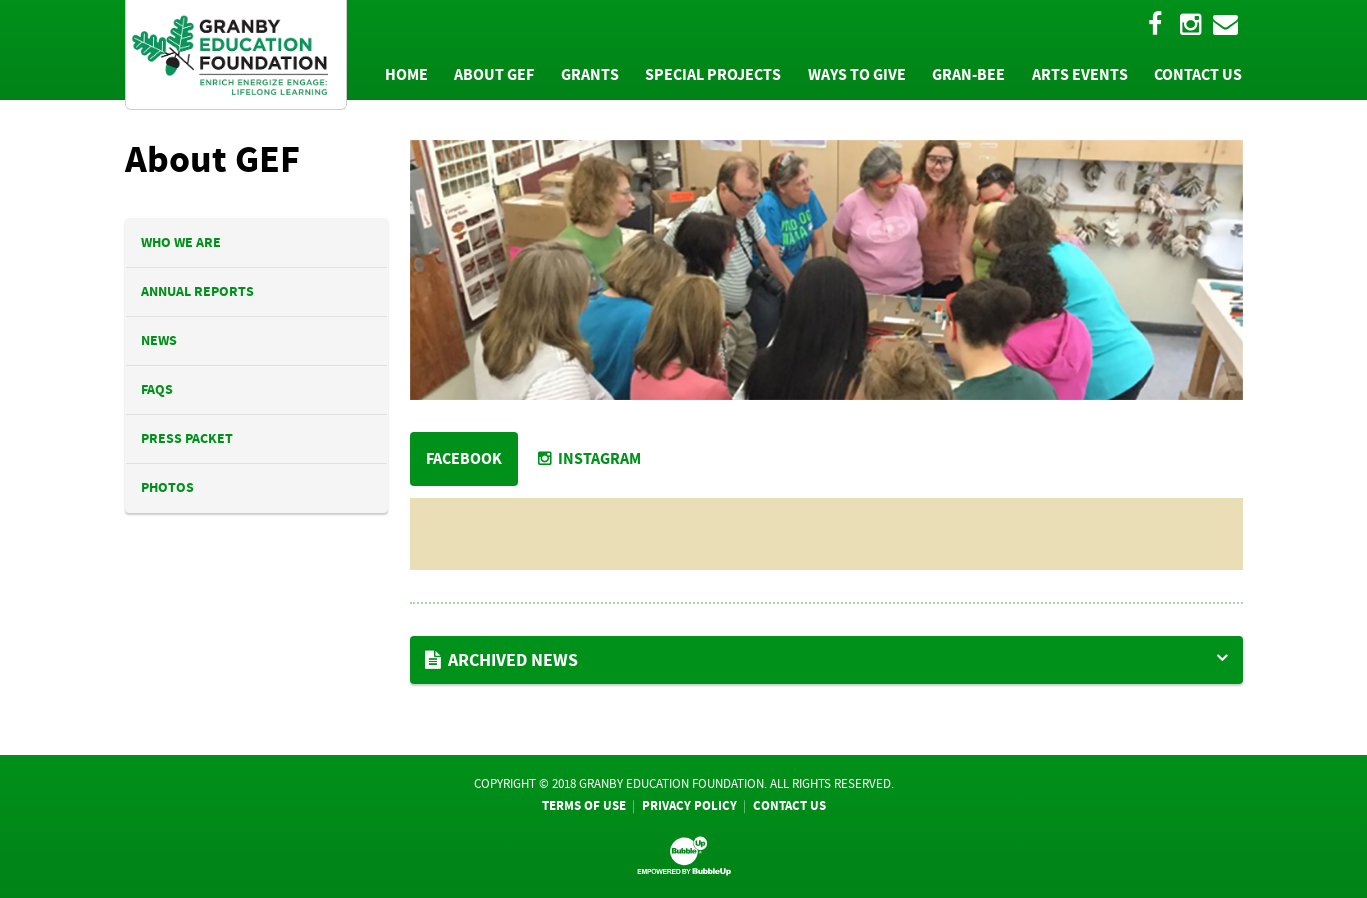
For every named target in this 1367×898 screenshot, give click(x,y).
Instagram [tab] (589, 458)
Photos (167, 487)
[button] (826, 660)
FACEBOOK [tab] (464, 458)
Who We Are (181, 242)
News (159, 340)
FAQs (157, 389)
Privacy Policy (689, 805)
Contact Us (789, 805)
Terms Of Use (584, 805)
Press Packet (187, 438)
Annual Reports (197, 291)
